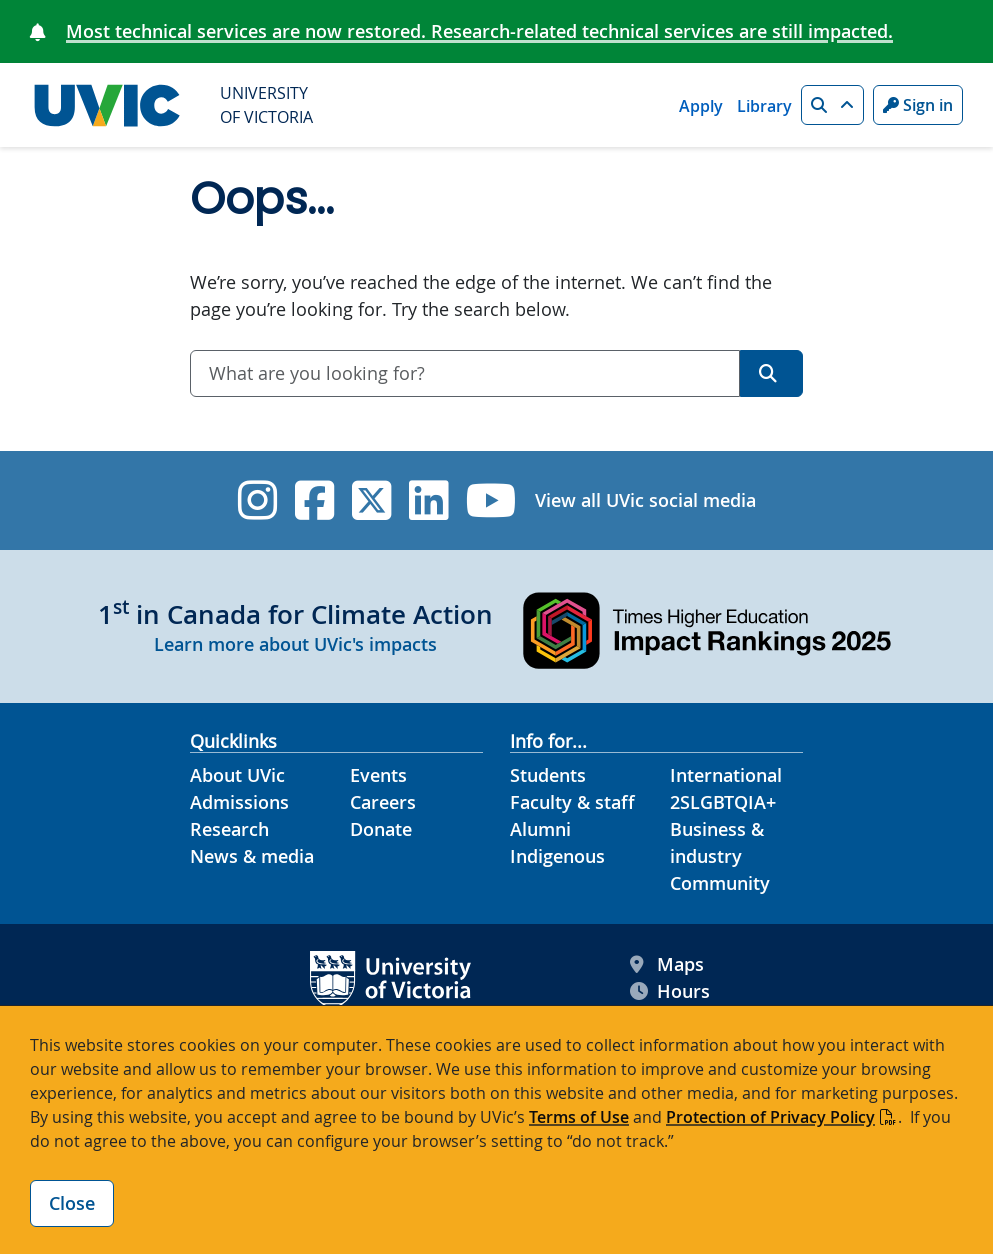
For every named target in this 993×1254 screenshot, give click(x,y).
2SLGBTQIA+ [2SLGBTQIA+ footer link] (723, 802)
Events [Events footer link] (378, 775)
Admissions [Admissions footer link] (239, 802)
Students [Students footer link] (548, 775)
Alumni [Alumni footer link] (540, 829)
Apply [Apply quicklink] (701, 106)
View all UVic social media (645, 500)
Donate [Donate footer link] (381, 829)
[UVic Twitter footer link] (371, 500)
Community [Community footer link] (720, 883)
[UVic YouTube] (491, 500)
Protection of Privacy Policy (770, 1117)
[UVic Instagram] (257, 500)
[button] (832, 105)
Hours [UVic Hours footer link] (670, 991)
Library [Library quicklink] (764, 106)
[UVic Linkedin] (428, 500)
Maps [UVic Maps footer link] (667, 964)
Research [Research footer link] (229, 829)
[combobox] (465, 373)
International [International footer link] (726, 775)
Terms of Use (579, 1117)
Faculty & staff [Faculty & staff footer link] (572, 802)
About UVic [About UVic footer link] (237, 775)
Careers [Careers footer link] (383, 802)
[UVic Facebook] (314, 500)
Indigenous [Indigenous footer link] (557, 856)
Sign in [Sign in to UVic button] (918, 105)
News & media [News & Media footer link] (252, 856)
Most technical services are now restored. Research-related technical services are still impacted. (479, 31)
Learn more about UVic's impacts (295, 644)
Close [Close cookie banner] (72, 1203)
